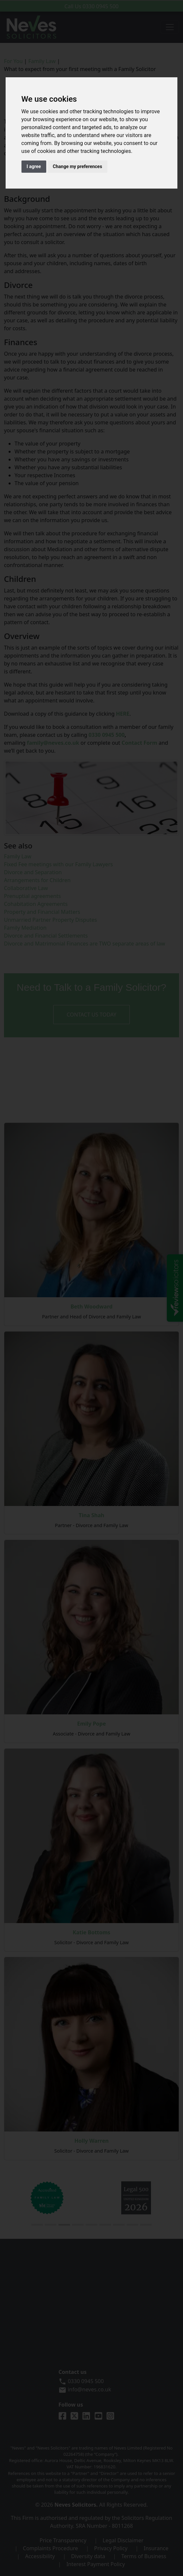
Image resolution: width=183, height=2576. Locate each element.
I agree (34, 166)
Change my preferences (77, 166)
